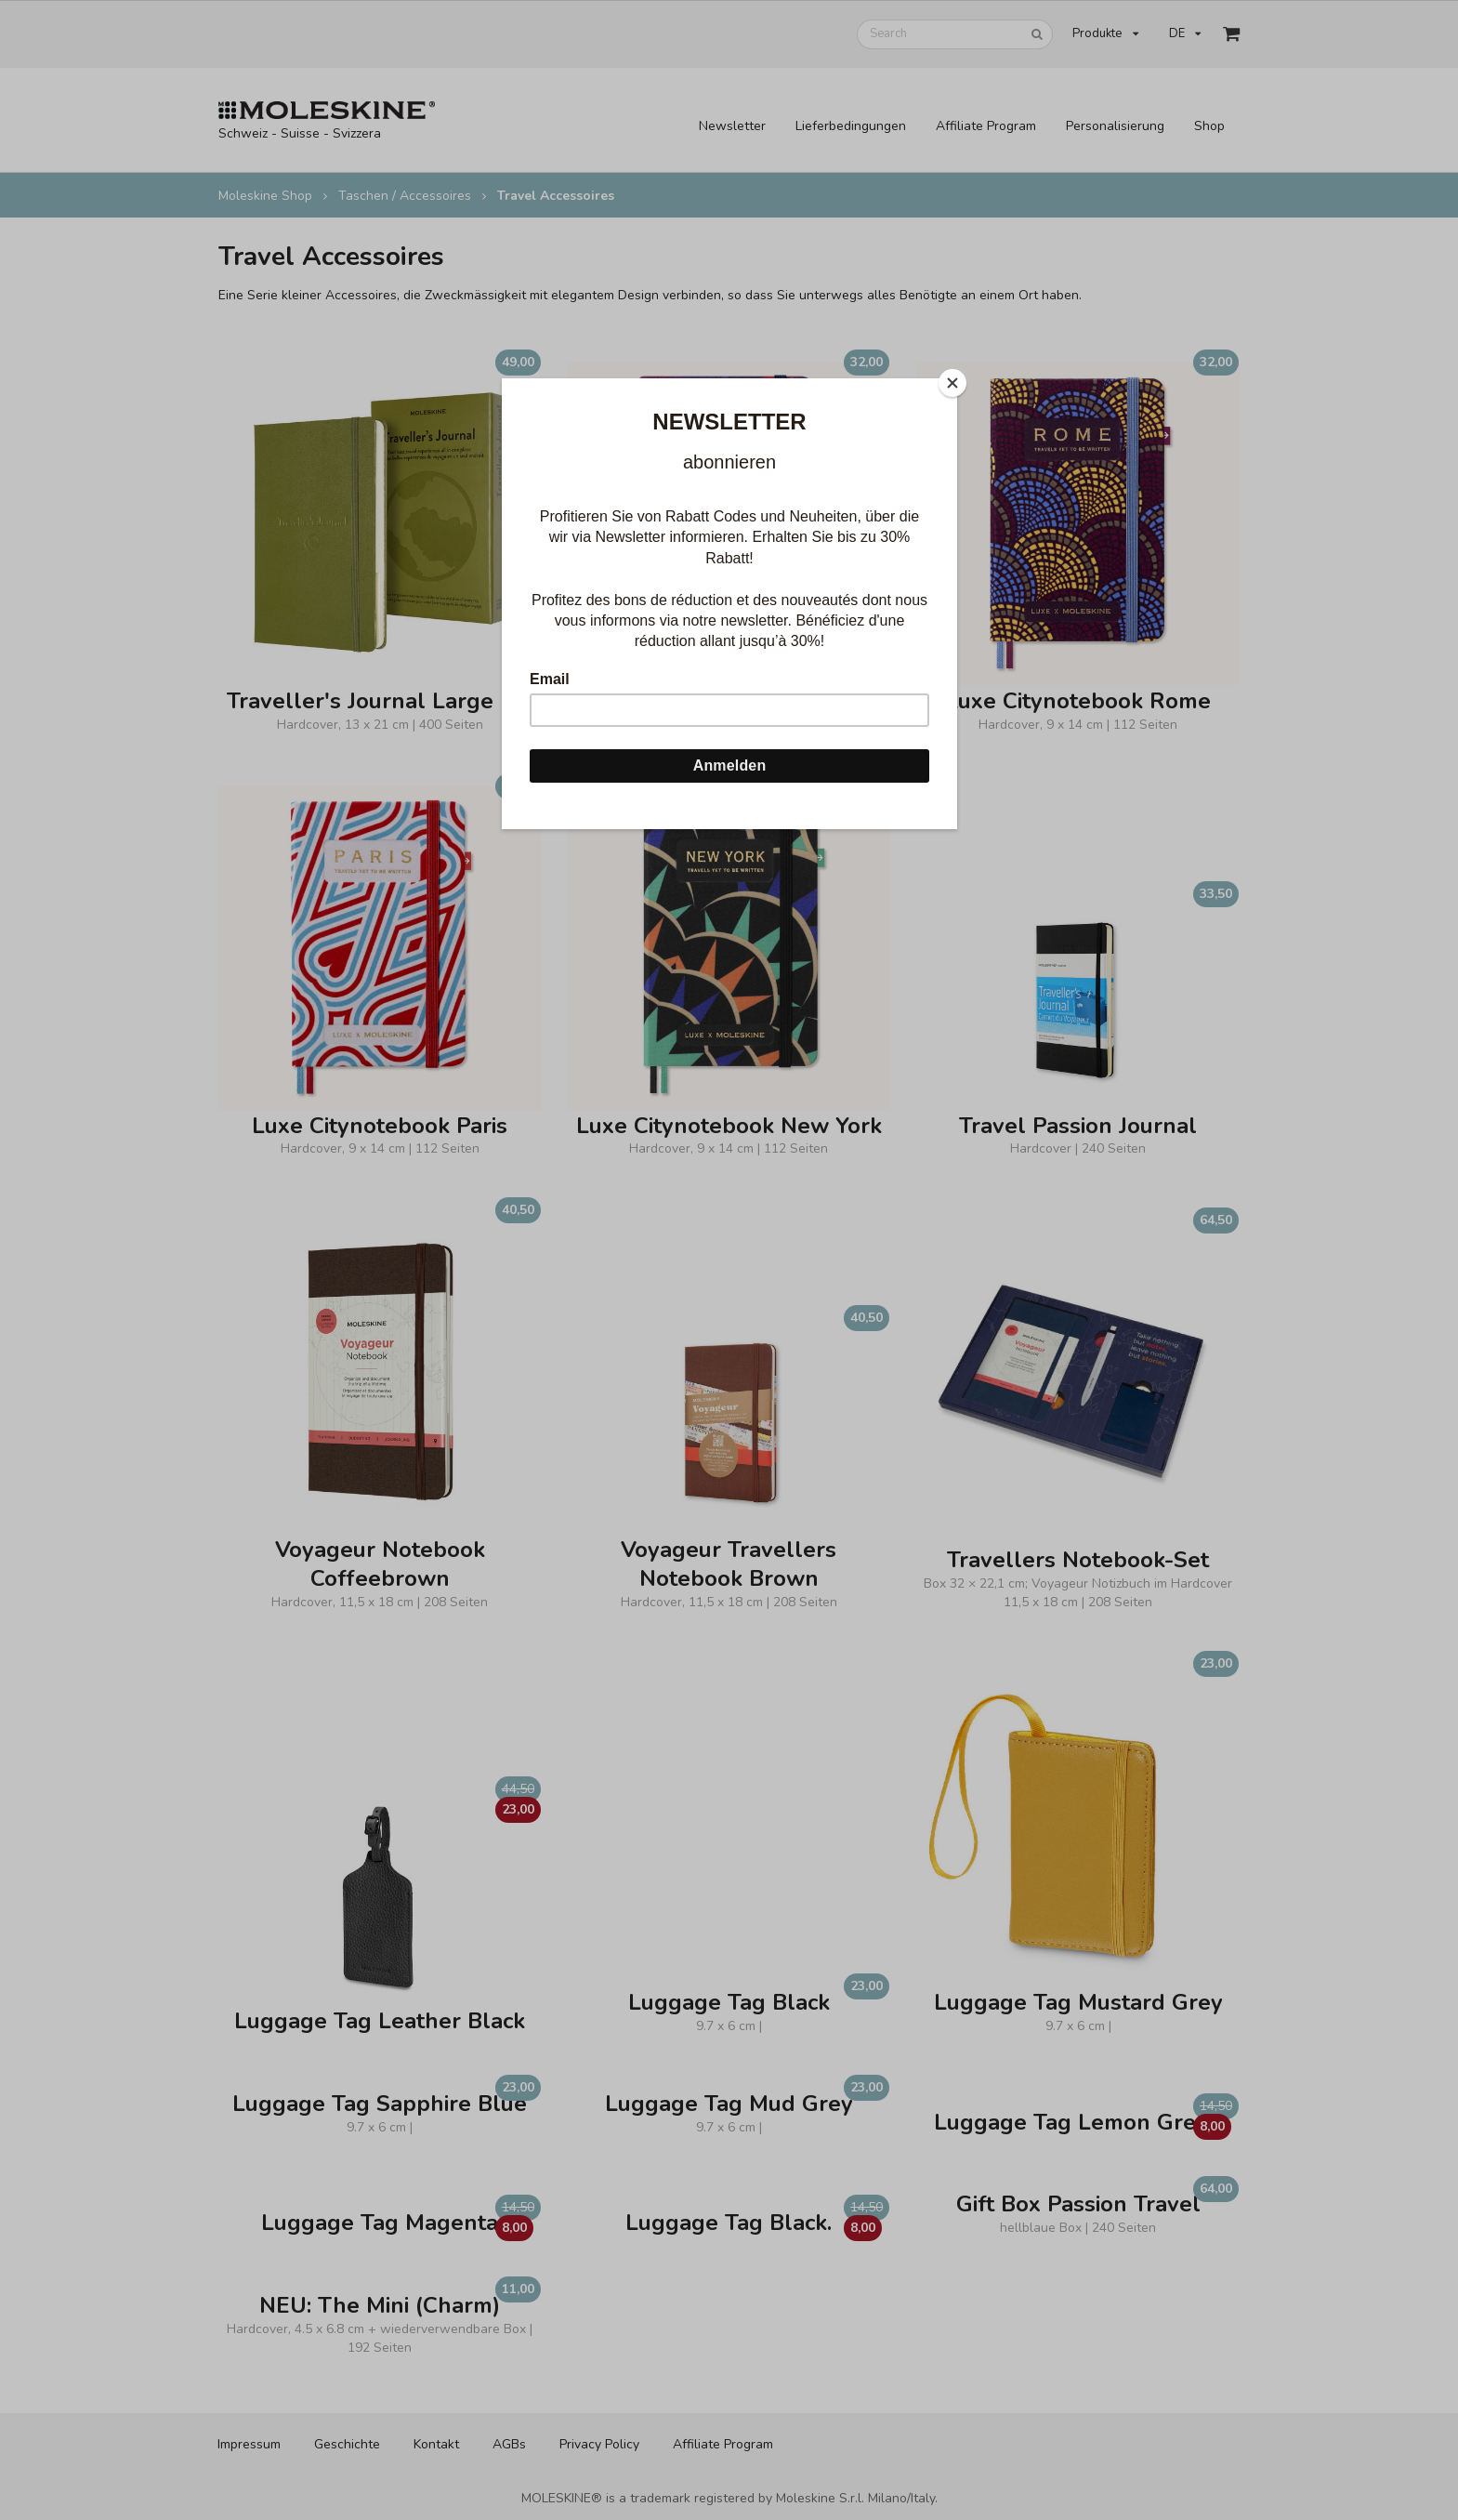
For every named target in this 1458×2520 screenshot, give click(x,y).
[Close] (952, 383)
